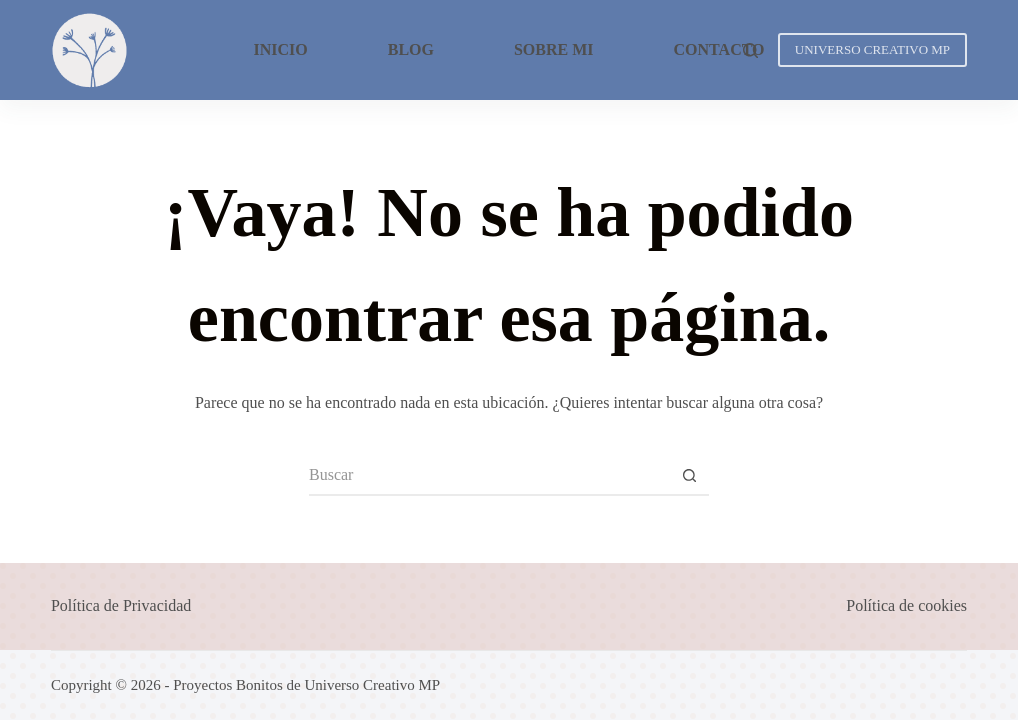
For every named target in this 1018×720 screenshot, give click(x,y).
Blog (411, 49)
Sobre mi (554, 49)
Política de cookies (906, 605)
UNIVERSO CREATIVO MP (872, 49)
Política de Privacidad (121, 605)
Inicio (280, 49)
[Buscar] (750, 50)
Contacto (719, 49)
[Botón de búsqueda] (689, 476)
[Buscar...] (489, 476)
